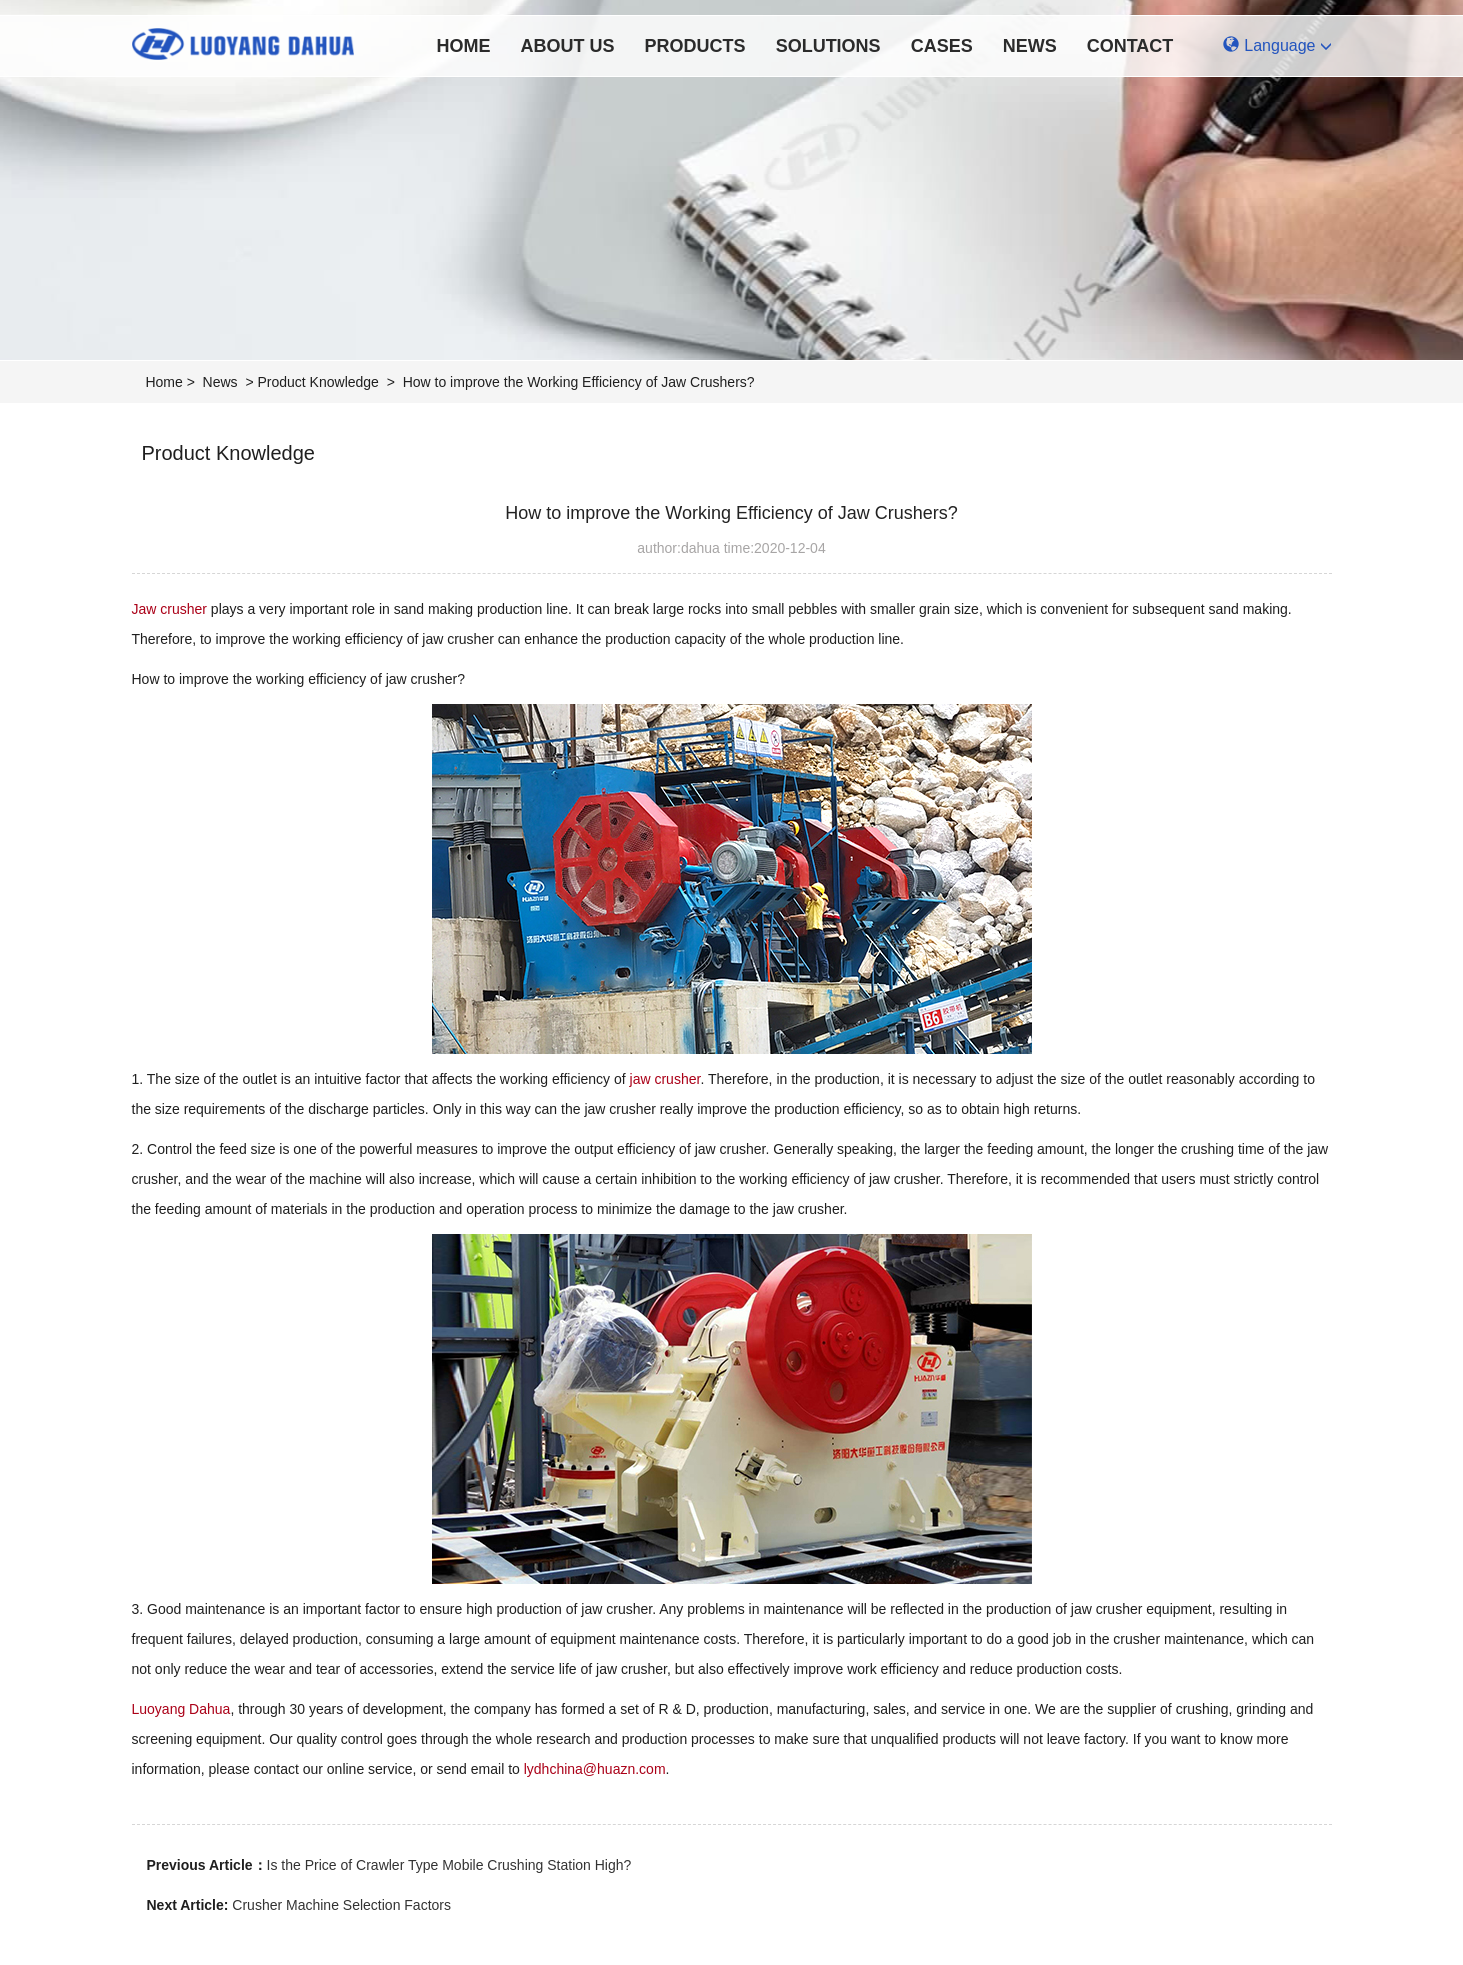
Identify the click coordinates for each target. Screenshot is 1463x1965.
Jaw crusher (169, 609)
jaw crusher (665, 1079)
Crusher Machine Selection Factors (341, 1905)
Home (464, 46)
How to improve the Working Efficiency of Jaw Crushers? (579, 382)
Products (695, 46)
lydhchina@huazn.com (595, 1769)
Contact (1130, 46)
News (1030, 46)
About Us (568, 46)
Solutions (828, 46)
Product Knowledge (317, 382)
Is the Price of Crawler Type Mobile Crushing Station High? (449, 1865)
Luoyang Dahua (181, 1709)
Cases (942, 46)
